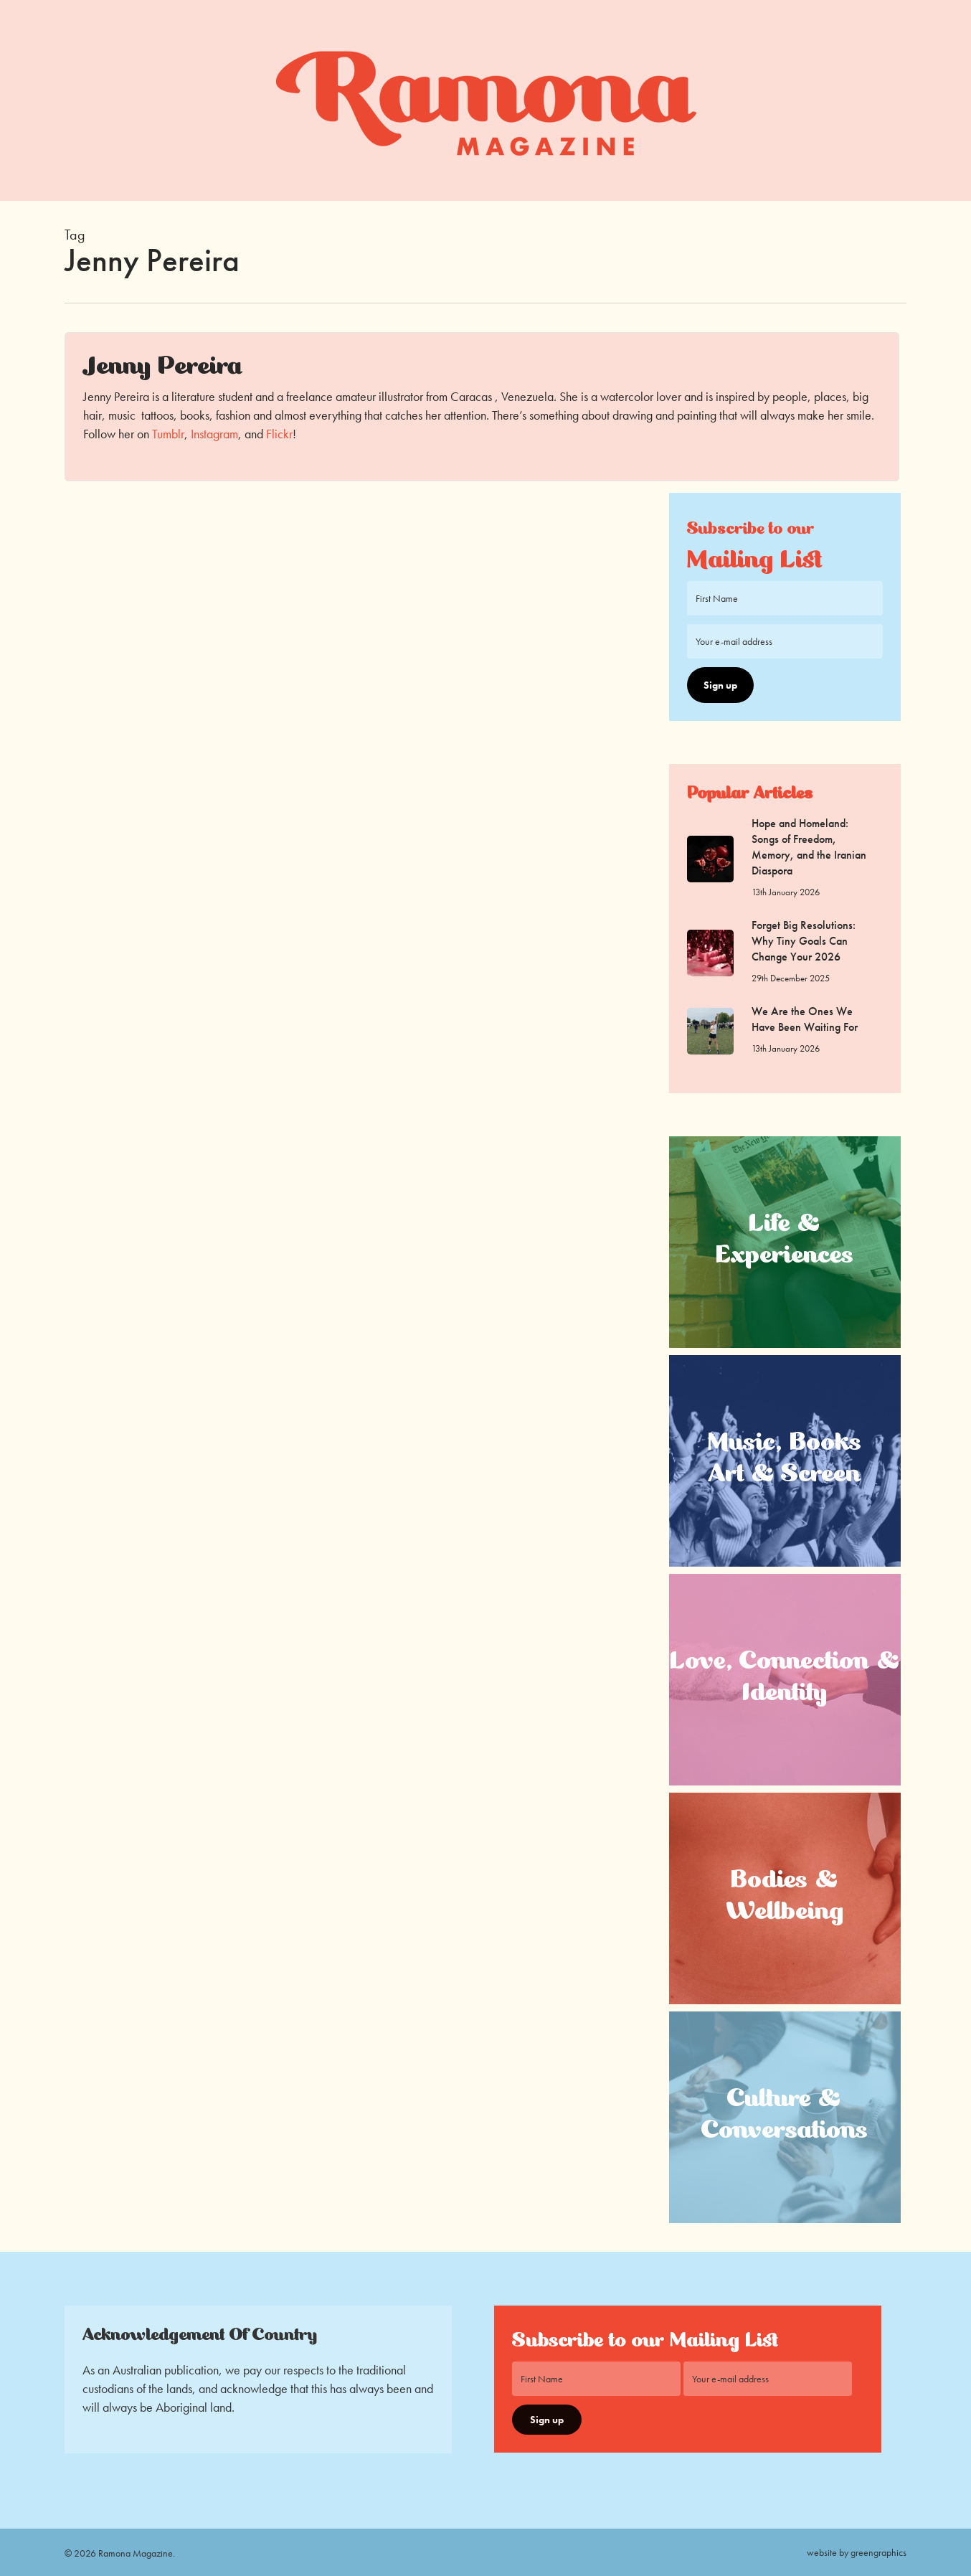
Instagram (214, 433)
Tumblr (168, 433)
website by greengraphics (856, 2552)
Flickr (279, 433)
